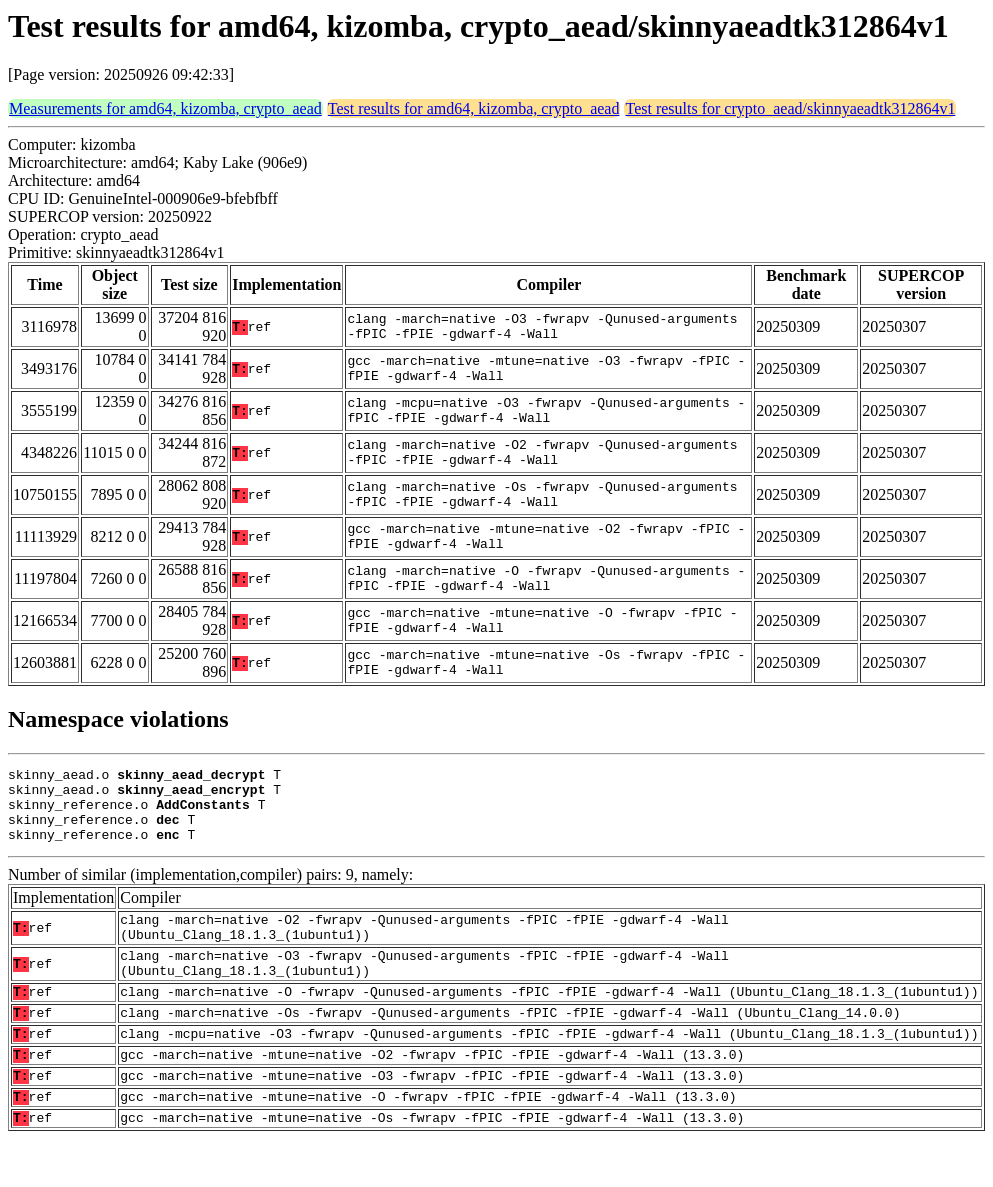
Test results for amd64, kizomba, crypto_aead (474, 108)
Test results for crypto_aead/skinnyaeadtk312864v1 (790, 108)
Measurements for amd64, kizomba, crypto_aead (165, 108)
